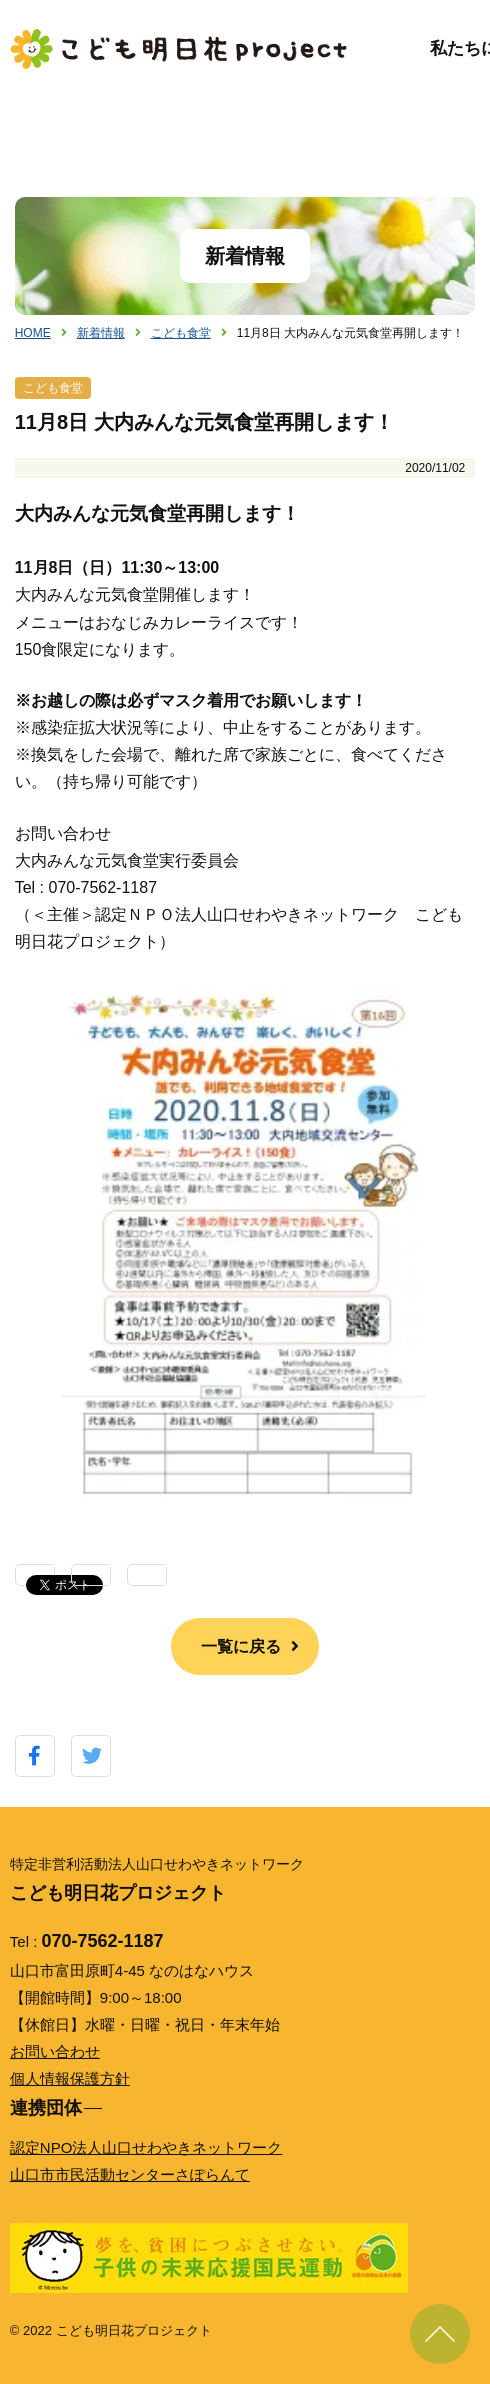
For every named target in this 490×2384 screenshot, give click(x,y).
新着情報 (101, 333)
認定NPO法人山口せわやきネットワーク (146, 2147)
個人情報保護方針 (70, 2078)
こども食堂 (181, 333)
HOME (33, 333)
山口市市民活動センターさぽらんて (130, 2174)
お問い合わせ (55, 2051)
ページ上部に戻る (440, 2334)
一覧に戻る (241, 1646)
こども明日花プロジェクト (180, 49)
